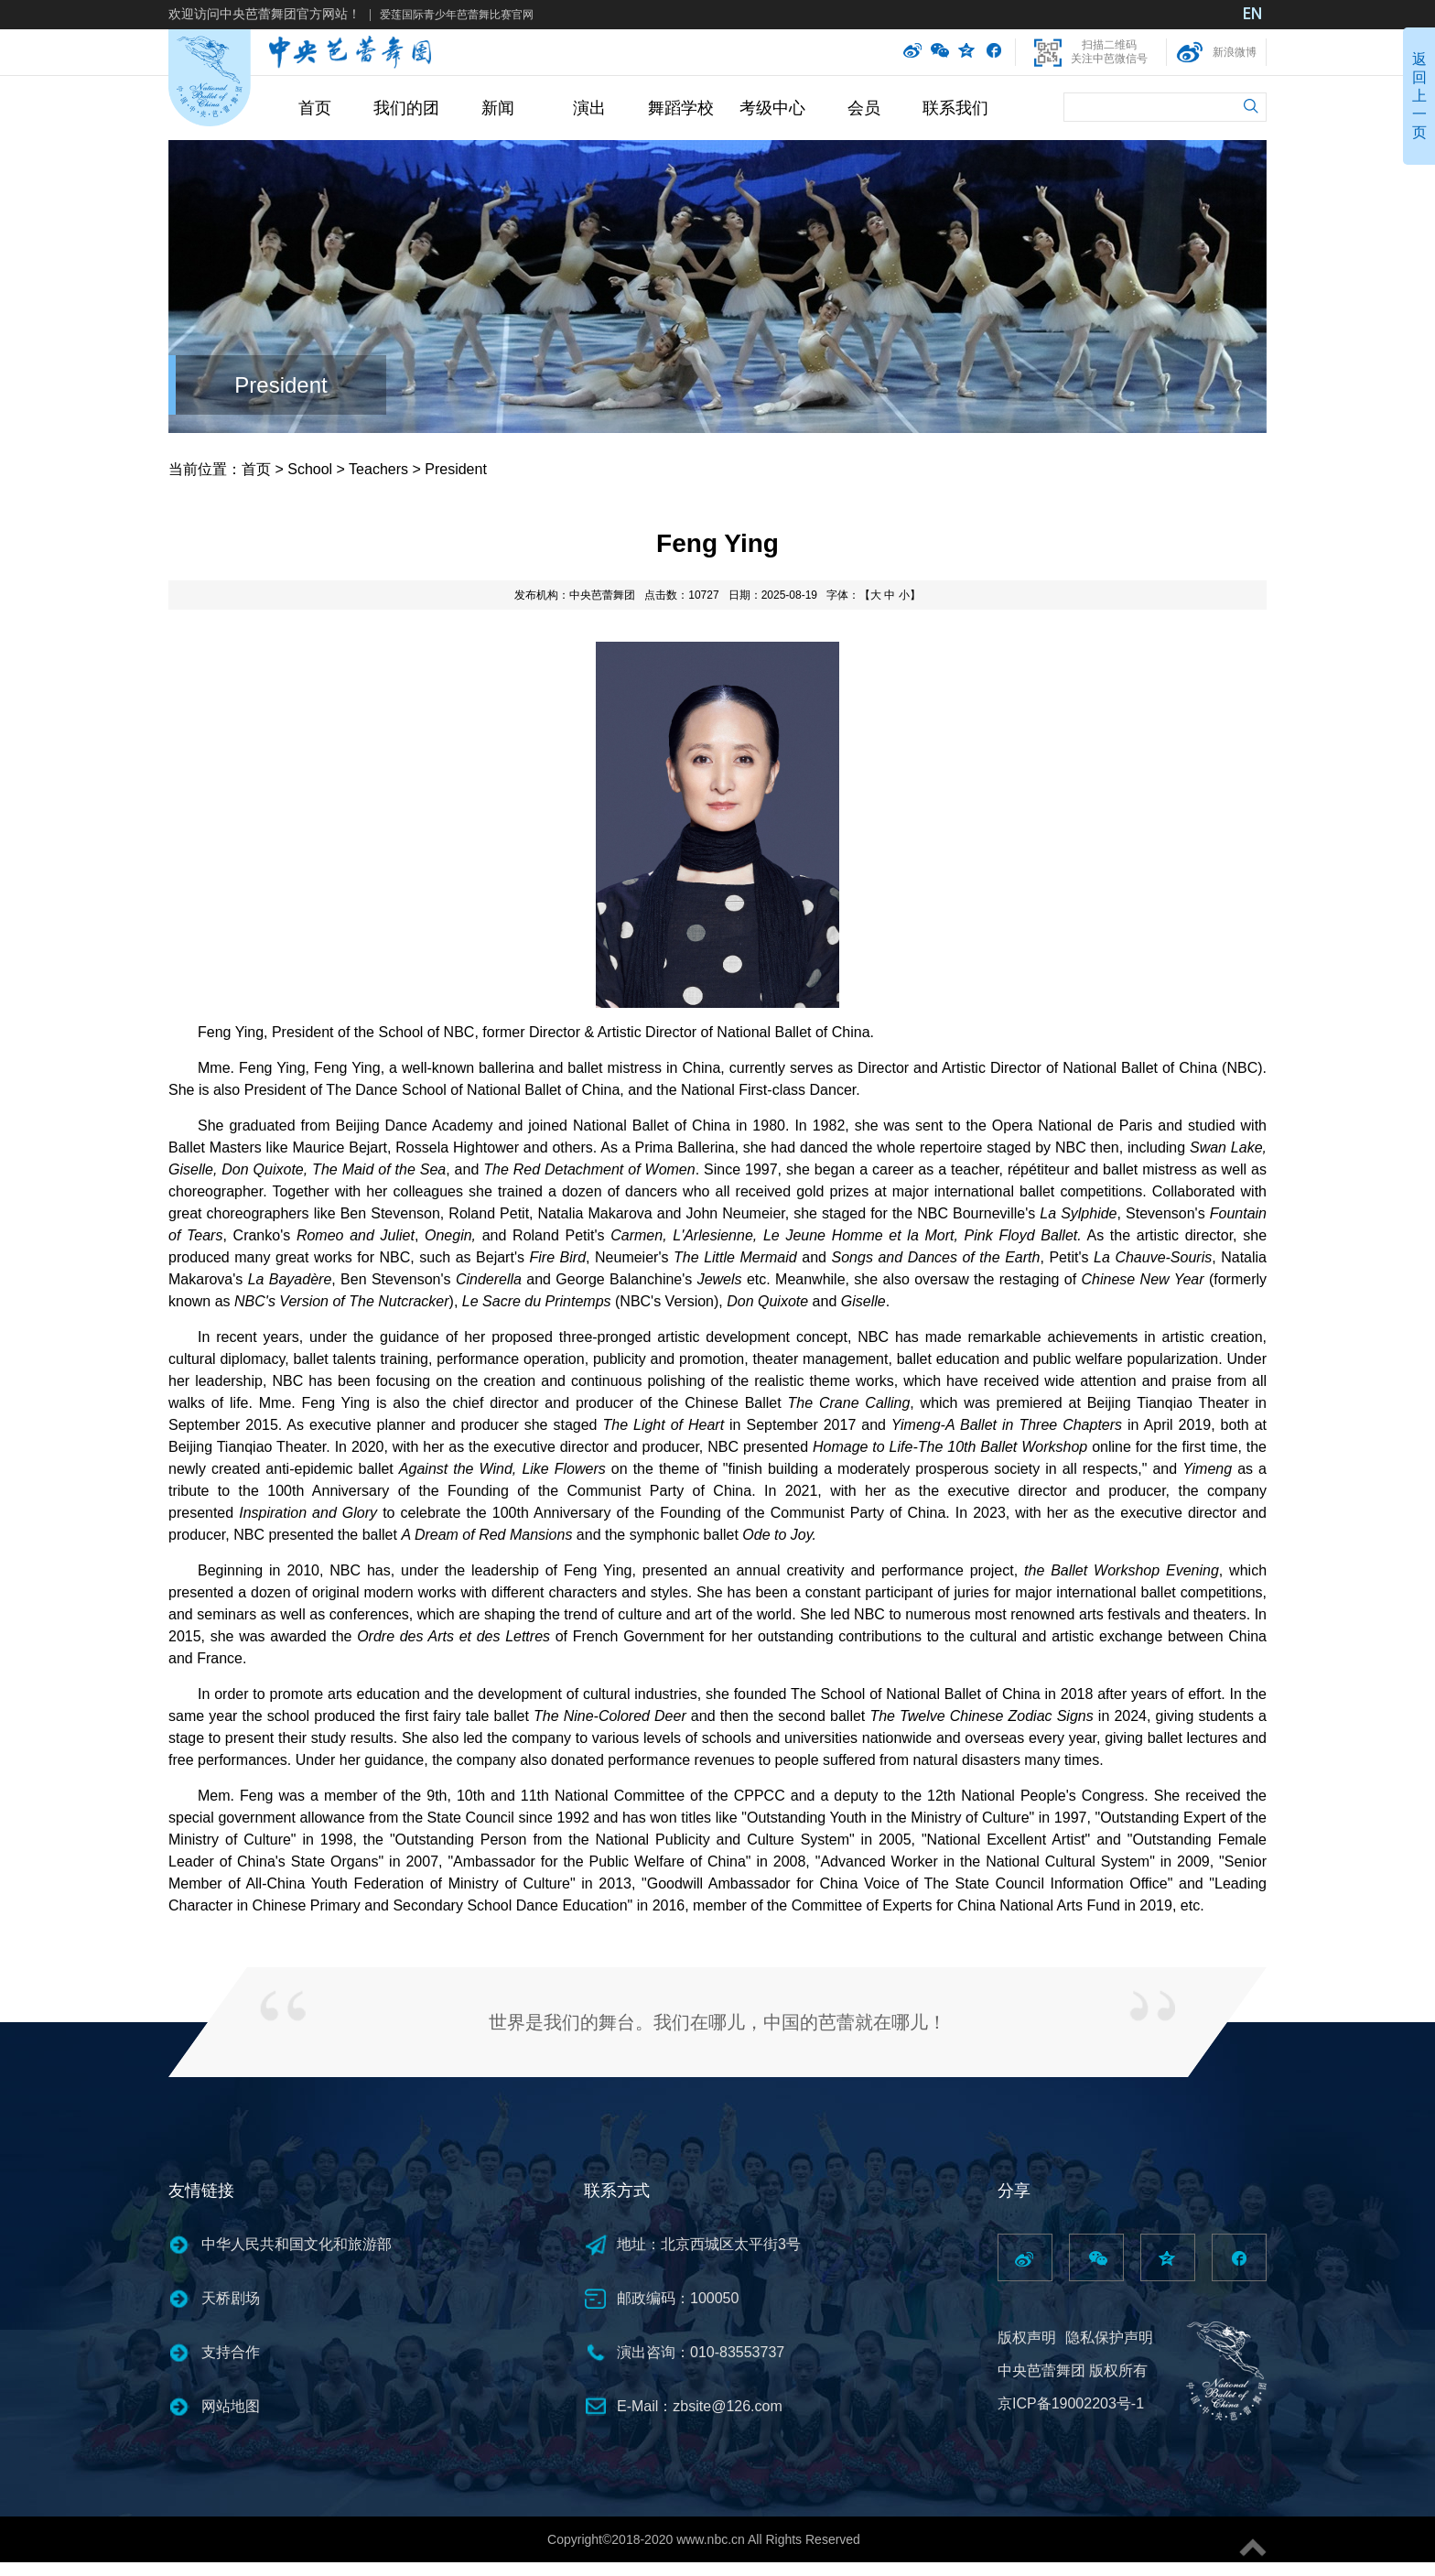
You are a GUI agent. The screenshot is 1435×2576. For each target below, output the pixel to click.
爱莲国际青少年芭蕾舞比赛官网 (457, 14)
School (309, 469)
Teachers (378, 469)
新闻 (497, 108)
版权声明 (1027, 2337)
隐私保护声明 (1109, 2337)
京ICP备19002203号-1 (1071, 2403)
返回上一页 (1419, 95)
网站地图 (230, 2406)
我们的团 (406, 108)
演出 (589, 108)
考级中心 (772, 108)
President (280, 385)
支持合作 (230, 2352)
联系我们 (955, 108)
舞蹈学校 (681, 108)
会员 (863, 108)
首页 (314, 108)
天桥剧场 (230, 2298)
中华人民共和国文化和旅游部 (296, 2244)
